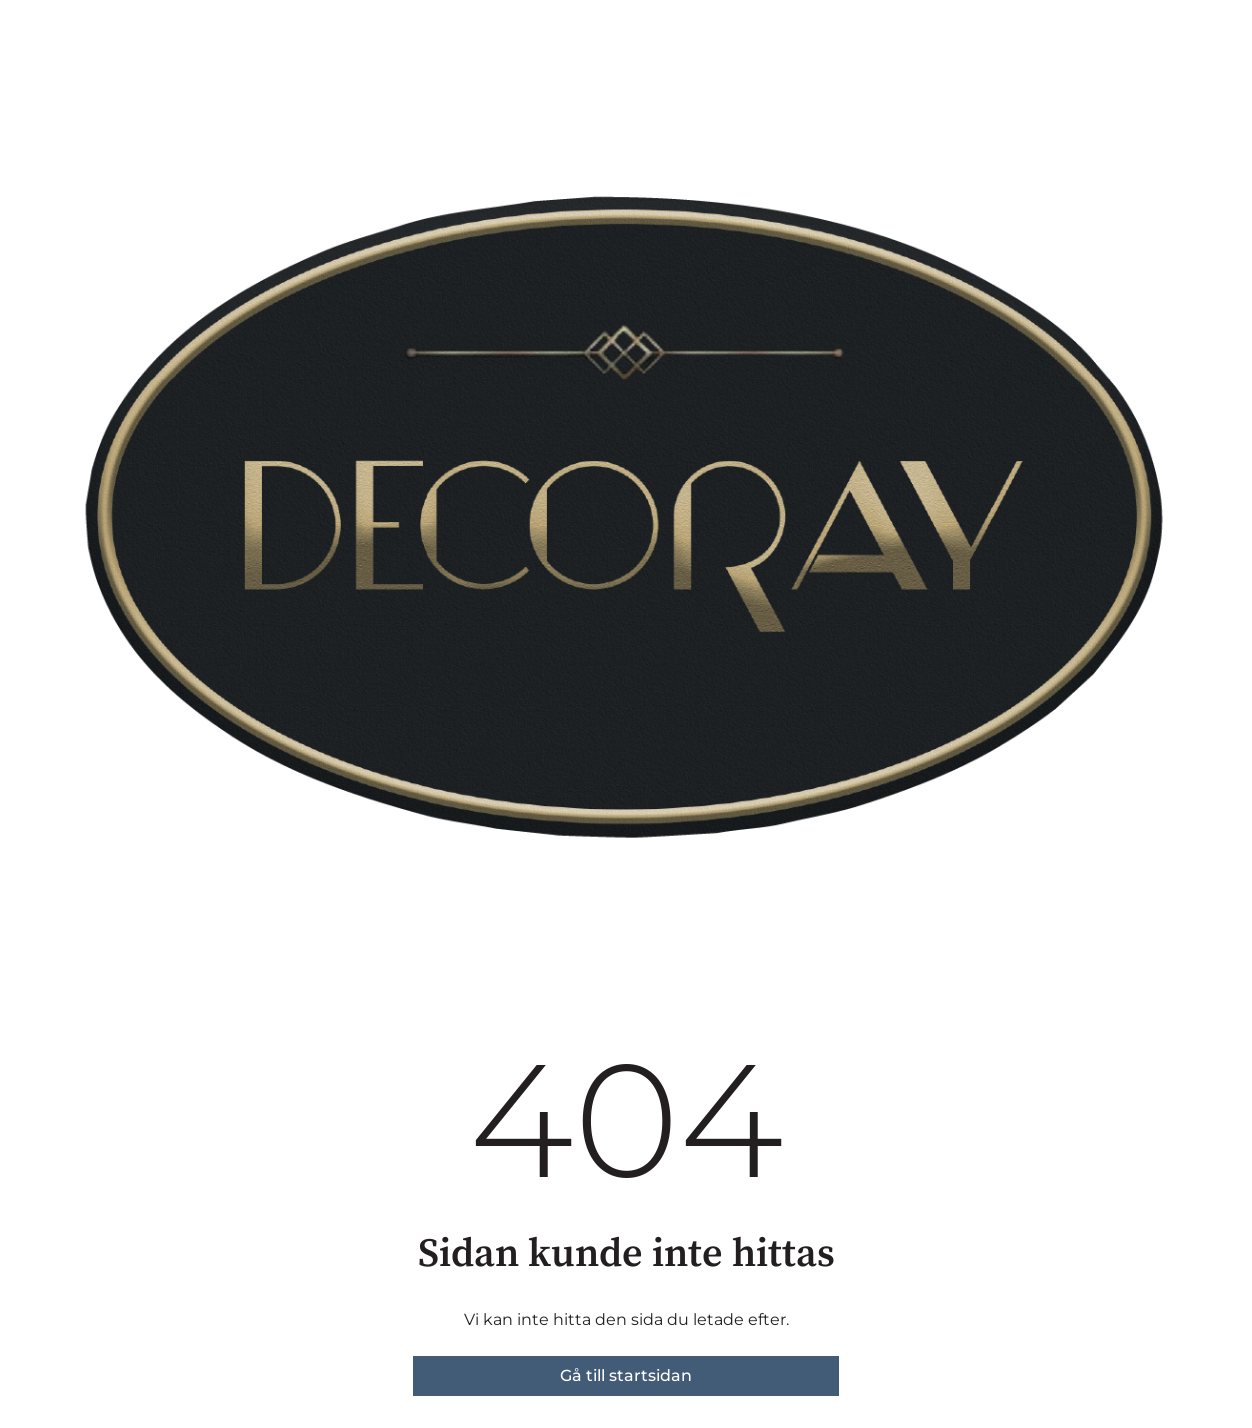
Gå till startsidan (626, 1375)
